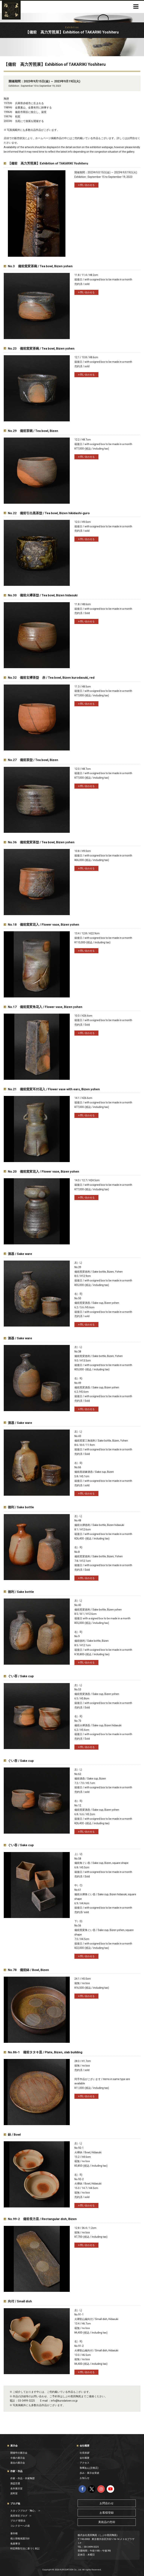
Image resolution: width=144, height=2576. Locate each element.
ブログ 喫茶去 (18, 2520)
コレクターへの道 (20, 2525)
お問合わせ (107, 2503)
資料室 (14, 2493)
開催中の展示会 (18, 2452)
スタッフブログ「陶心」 (25, 2510)
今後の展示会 (17, 2457)
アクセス (84, 2462)
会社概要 (84, 2445)
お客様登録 (107, 2512)
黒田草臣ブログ (21, 2515)
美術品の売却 (106, 2522)
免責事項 (15, 2543)
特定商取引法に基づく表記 (25, 2548)
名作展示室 (16, 2488)
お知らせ (84, 2478)
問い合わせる (86, 185)
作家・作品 (16, 2471)
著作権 (14, 2533)
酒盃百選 (15, 2483)
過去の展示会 (17, 2462)
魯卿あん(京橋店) (89, 2467)
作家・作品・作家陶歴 (22, 2478)
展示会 (14, 2445)
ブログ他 (15, 2503)
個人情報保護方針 (20, 2538)
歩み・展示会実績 (89, 2473)
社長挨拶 (84, 2452)
